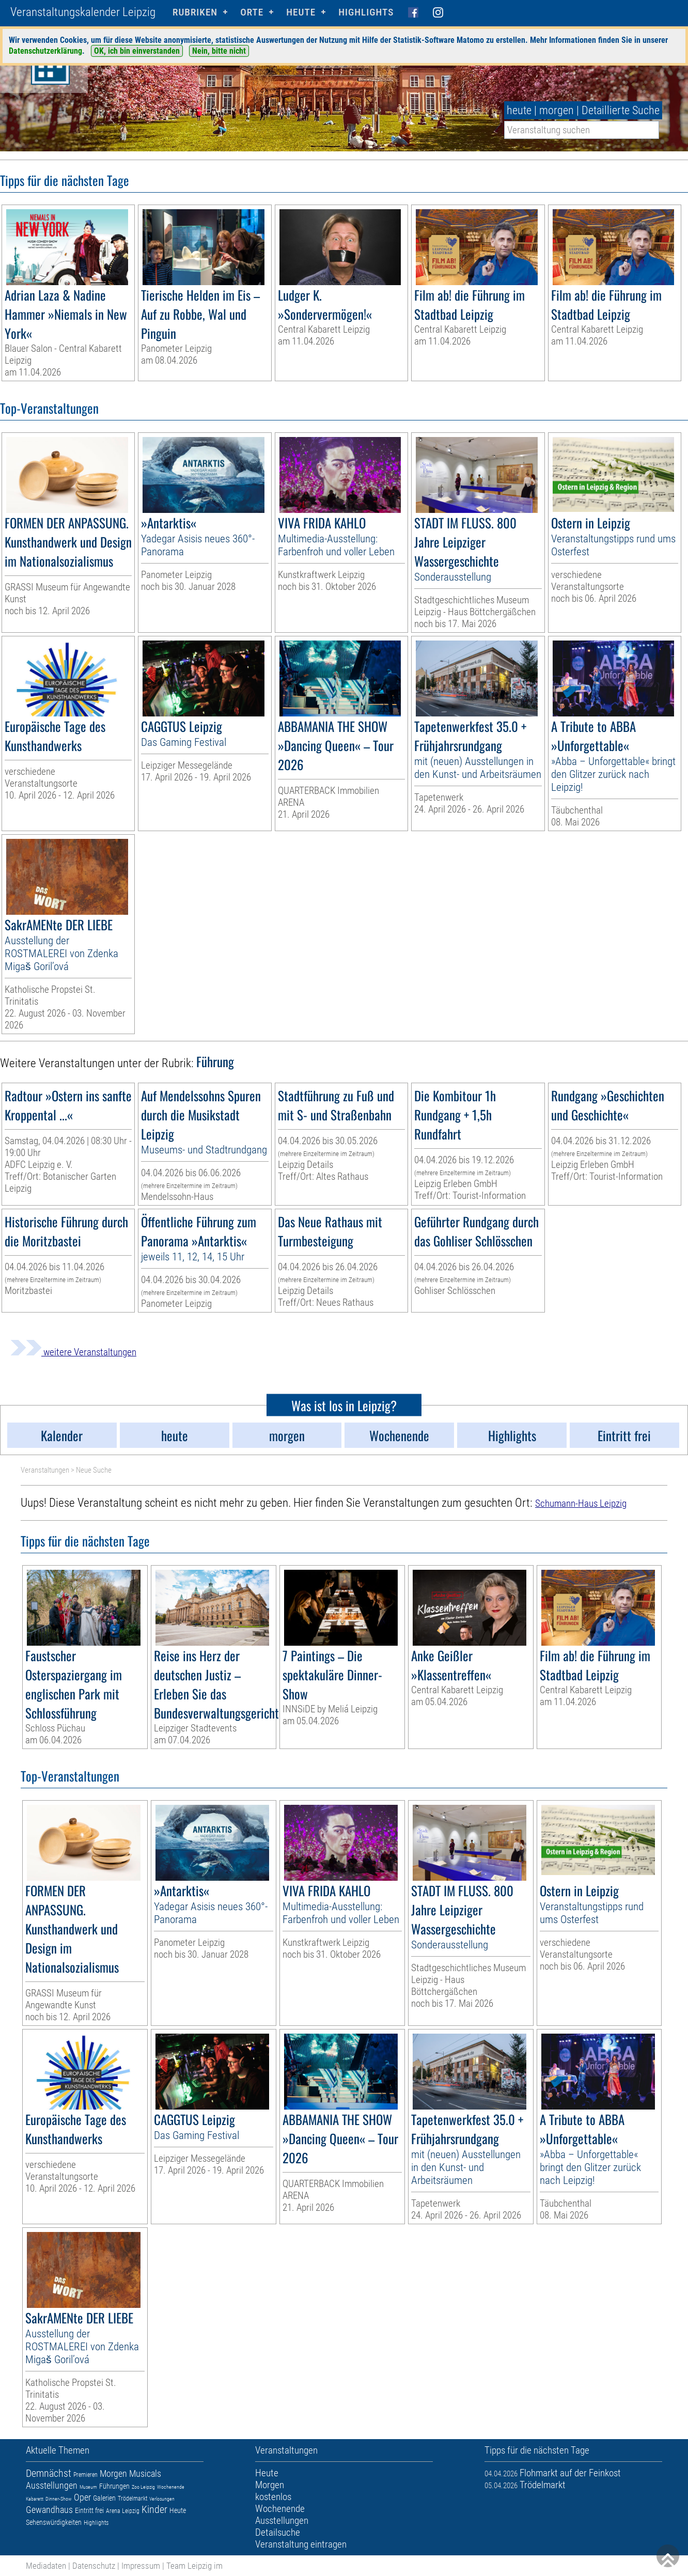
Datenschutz (93, 2566)
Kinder (154, 2509)
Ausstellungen (51, 2485)
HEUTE (301, 12)
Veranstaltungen (45, 1470)
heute (519, 110)
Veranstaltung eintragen (301, 2544)
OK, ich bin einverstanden (137, 51)
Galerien (104, 2498)
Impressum (140, 2566)
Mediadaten (46, 2566)
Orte (251, 12)
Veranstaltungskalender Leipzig (82, 12)
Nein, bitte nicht (219, 51)
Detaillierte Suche (621, 110)
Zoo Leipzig (143, 2487)
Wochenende (170, 2487)
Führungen (114, 2486)
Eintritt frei (89, 2510)
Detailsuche (277, 2532)
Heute (177, 2510)
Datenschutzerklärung (45, 51)
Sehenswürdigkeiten (54, 2522)
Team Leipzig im (194, 2566)
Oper (82, 2497)
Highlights (366, 12)
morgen (556, 110)
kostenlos (273, 2497)
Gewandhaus (49, 2509)
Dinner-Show (58, 2499)
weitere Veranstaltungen (73, 1352)
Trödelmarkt (132, 2498)
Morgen (113, 2473)
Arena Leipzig (122, 2511)
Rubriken (195, 12)
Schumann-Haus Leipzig (581, 1503)
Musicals (145, 2473)
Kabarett (34, 2499)
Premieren (85, 2474)
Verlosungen (162, 2499)
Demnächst (48, 2473)
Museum (88, 2487)
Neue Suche (94, 1470)
